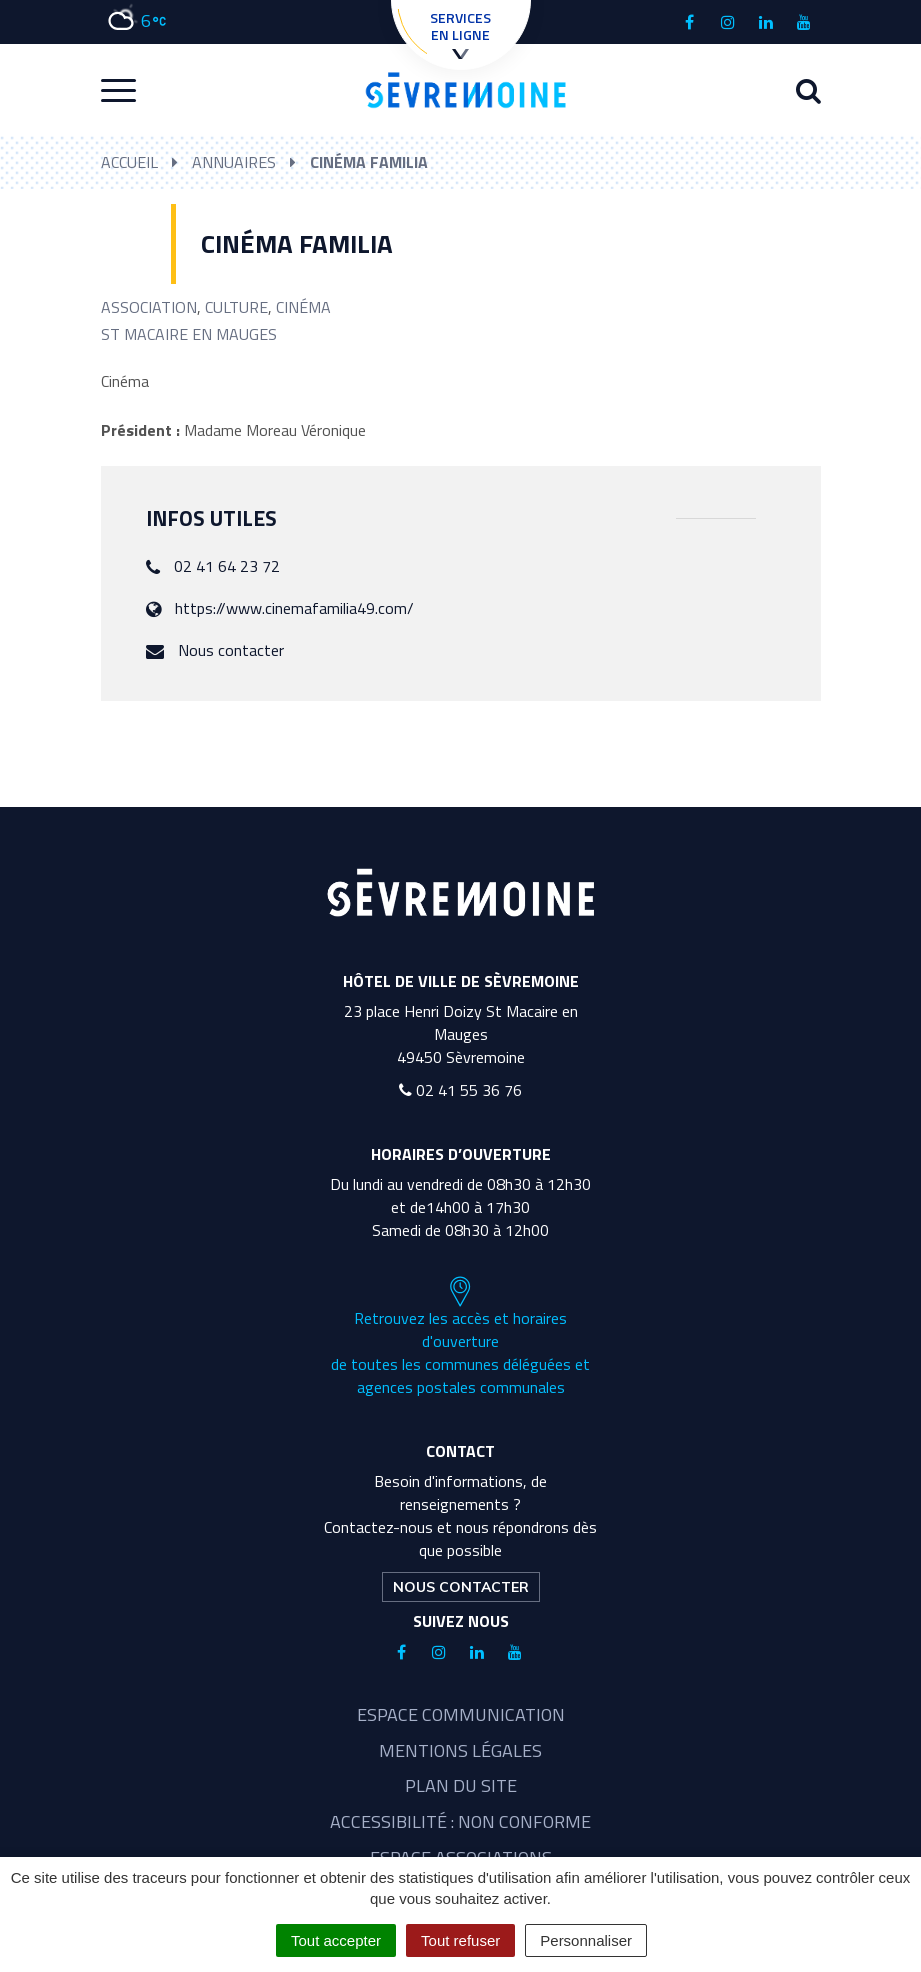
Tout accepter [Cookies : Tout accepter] (336, 1940)
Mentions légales (460, 1750)
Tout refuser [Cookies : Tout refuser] (460, 1940)
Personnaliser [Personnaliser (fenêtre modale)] (586, 1940)
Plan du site (461, 1785)
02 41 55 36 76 (460, 1090)
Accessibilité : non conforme (460, 1821)
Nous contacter (231, 650)
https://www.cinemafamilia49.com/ (294, 608)
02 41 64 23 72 (227, 566)
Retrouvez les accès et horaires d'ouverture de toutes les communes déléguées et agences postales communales (460, 1337)
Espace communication (461, 1714)
